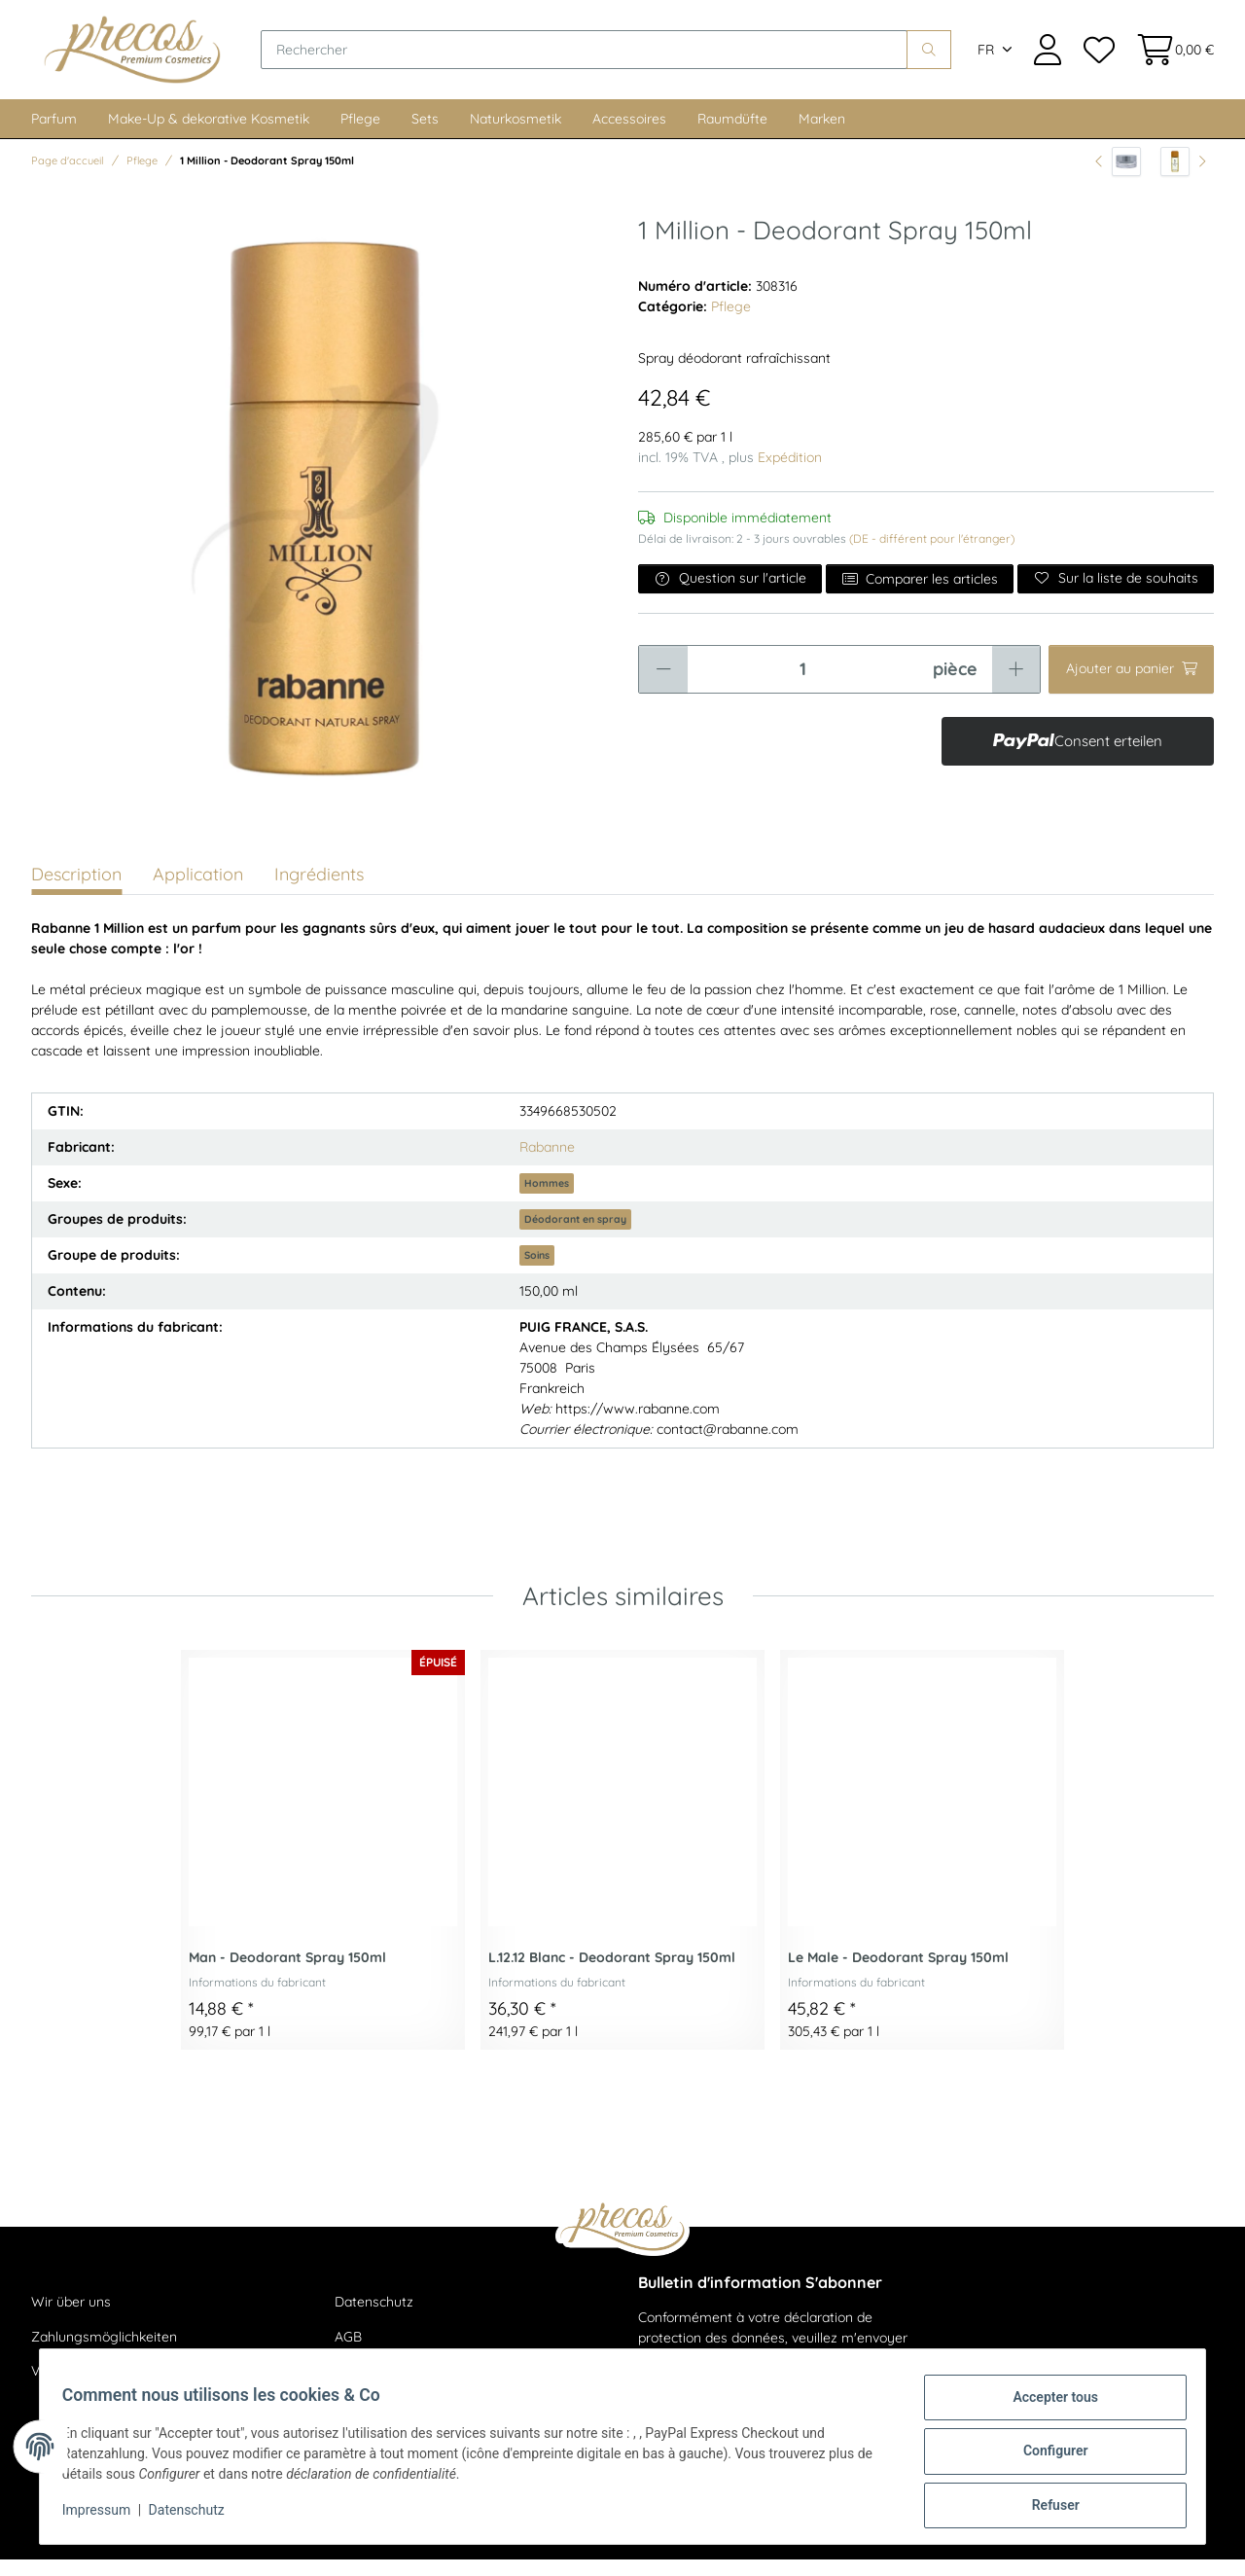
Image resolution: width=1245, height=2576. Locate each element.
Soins (537, 1271)
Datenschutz (374, 2318)
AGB (348, 2353)
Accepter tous (1046, 2406)
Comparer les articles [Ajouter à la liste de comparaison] (920, 595)
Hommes (546, 1199)
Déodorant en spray (575, 1235)
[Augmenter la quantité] (1016, 685)
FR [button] (986, 58)
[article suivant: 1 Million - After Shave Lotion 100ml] (1183, 178)
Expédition (790, 474)
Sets (425, 135)
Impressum (105, 2515)
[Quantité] (802, 685)
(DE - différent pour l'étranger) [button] (931, 555)
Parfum (54, 135)
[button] (1047, 58)
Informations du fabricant (257, 1998)
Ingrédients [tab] (319, 890)
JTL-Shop (1157, 2547)
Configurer (1047, 2456)
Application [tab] (198, 890)
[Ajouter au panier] (1131, 686)
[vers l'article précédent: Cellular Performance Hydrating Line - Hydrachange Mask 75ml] (1118, 178)
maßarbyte (1029, 2547)
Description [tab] (76, 890)
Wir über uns (71, 2318)
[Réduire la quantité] (663, 685)
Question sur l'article (730, 594)
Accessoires (629, 135)
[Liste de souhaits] (1098, 58)
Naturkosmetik (515, 135)
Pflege (360, 135)
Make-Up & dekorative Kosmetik (208, 135)
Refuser (1047, 2507)
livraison (283, 2547)
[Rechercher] (603, 58)
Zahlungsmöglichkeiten (104, 2353)
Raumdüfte (732, 135)
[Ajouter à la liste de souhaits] (1115, 595)
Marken (822, 135)
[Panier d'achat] (1169, 58)
